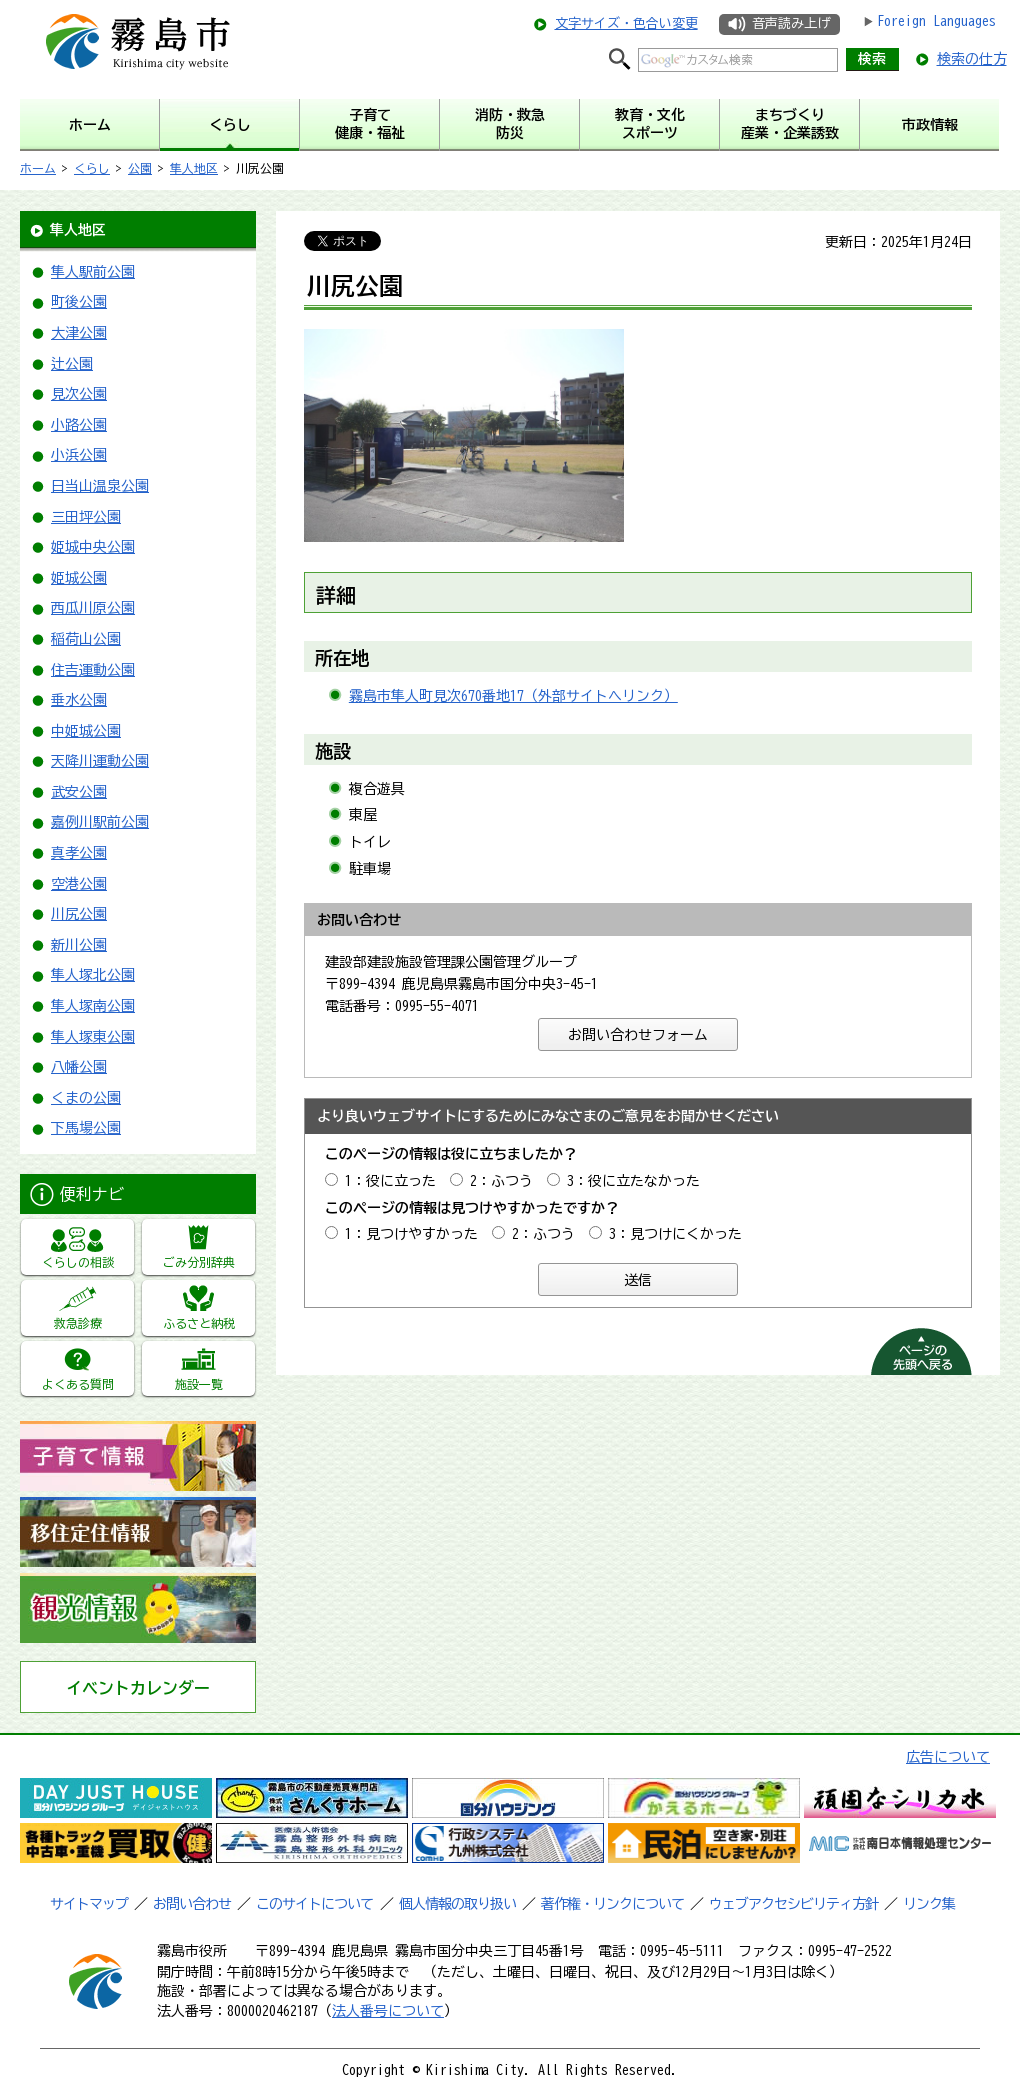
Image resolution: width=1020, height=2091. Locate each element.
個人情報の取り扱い (457, 1904)
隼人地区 (194, 168)
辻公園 (72, 364)
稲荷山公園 (86, 639)
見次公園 (79, 394)
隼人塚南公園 (93, 1006)
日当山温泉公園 (100, 486)
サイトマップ (89, 1904)
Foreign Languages (936, 21)
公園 (140, 168)
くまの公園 (86, 1098)
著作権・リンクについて (612, 1904)
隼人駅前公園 (93, 272)
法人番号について (388, 2011)
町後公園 (79, 302)
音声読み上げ (791, 23)
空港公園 (79, 884)
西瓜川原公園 (93, 608)
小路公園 (79, 425)
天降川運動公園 (100, 761)
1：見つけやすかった (411, 1234)
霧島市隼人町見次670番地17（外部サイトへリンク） (513, 696)
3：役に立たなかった (633, 1181)
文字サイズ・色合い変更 (626, 23)
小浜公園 (79, 455)
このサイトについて (314, 1904)
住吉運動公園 (93, 670)
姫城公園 (79, 578)
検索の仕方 (972, 59)
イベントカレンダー (138, 1688)
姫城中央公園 (93, 547)
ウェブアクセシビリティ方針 (793, 1904)
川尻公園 (79, 914)
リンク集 (929, 1904)
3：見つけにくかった (675, 1234)
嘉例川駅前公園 (100, 822)
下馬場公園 (86, 1128)
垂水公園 (79, 700)
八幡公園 (79, 1067)
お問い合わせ (192, 1904)
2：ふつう (501, 1181)
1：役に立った (390, 1181)
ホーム (38, 168)
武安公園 (79, 792)
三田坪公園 (86, 517)
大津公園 (79, 333)
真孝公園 (79, 853)
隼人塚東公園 (93, 1037)
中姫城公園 (86, 731)
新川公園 (79, 945)
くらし (92, 168)
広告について (948, 1757)
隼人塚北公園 (93, 975)
